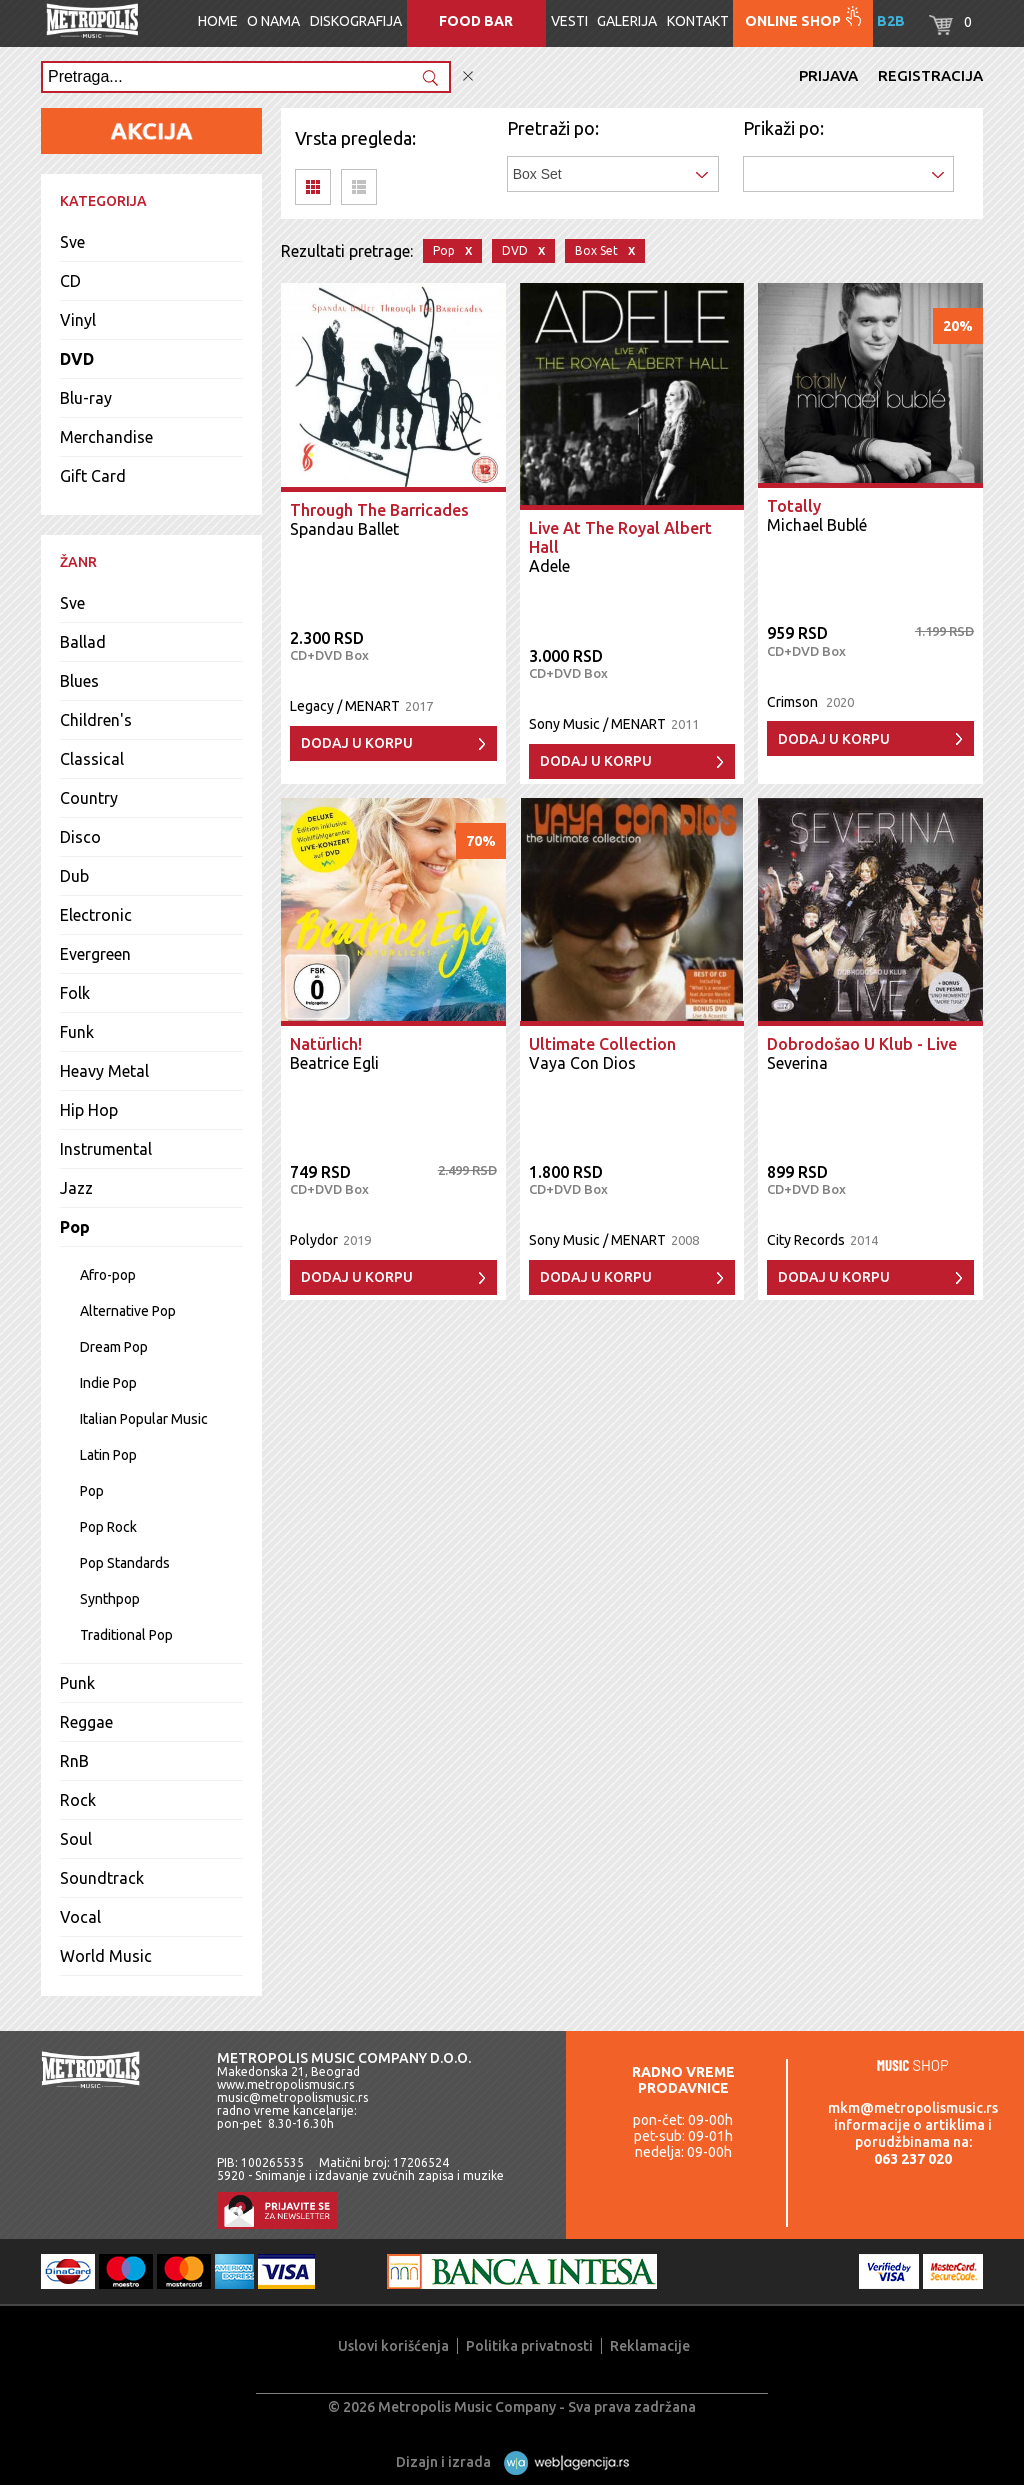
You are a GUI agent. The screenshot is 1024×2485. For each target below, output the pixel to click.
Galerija (627, 21)
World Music (106, 1956)
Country (89, 798)
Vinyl (78, 320)
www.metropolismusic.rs (285, 2084)
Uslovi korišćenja (393, 2346)
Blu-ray (86, 398)
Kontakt (698, 21)
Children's (96, 720)
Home (218, 21)
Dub (74, 876)
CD (70, 281)
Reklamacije (650, 2346)
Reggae (86, 1722)
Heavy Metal (104, 1071)
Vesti (569, 21)
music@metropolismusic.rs (292, 2097)
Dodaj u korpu (357, 743)
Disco (80, 837)
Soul (76, 1839)
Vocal (80, 1917)
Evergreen (95, 954)
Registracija (930, 75)
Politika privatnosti (529, 2346)
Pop (75, 1227)
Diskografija (356, 21)
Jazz (76, 1188)
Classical (92, 759)
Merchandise (106, 437)
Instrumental (106, 1149)
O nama (273, 21)
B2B (891, 21)
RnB (74, 1761)
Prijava (828, 75)
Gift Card (93, 476)
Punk (77, 1683)
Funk (77, 1032)
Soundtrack (102, 1878)
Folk (75, 993)
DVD (77, 359)
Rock (78, 1800)
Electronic (96, 915)
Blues (79, 681)
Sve (72, 242)
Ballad (83, 642)
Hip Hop (89, 1110)
